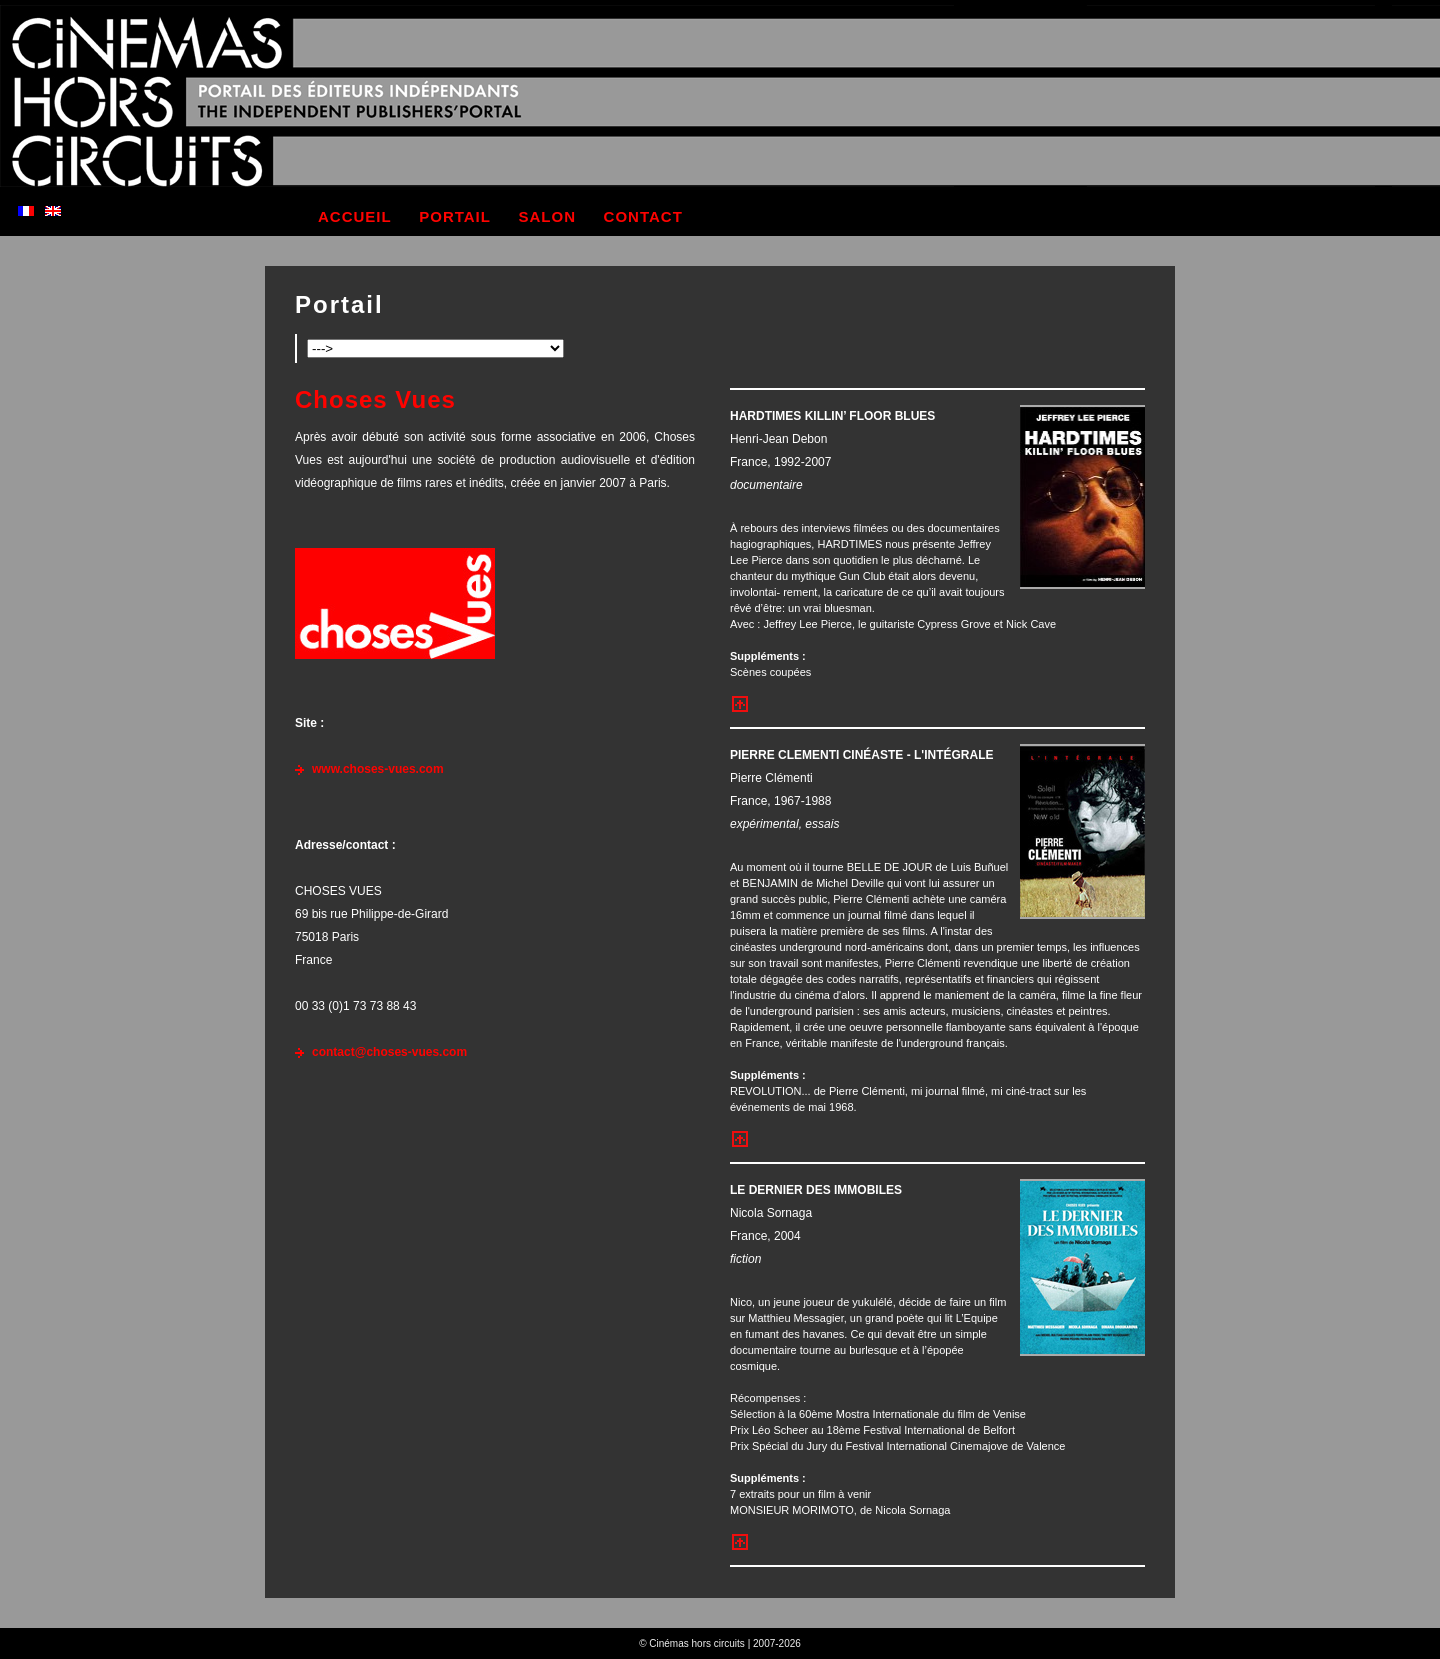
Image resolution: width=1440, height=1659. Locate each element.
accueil (355, 216)
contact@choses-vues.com (389, 1052)
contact (643, 216)
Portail (339, 304)
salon (548, 216)
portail (455, 216)
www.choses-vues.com (378, 769)
